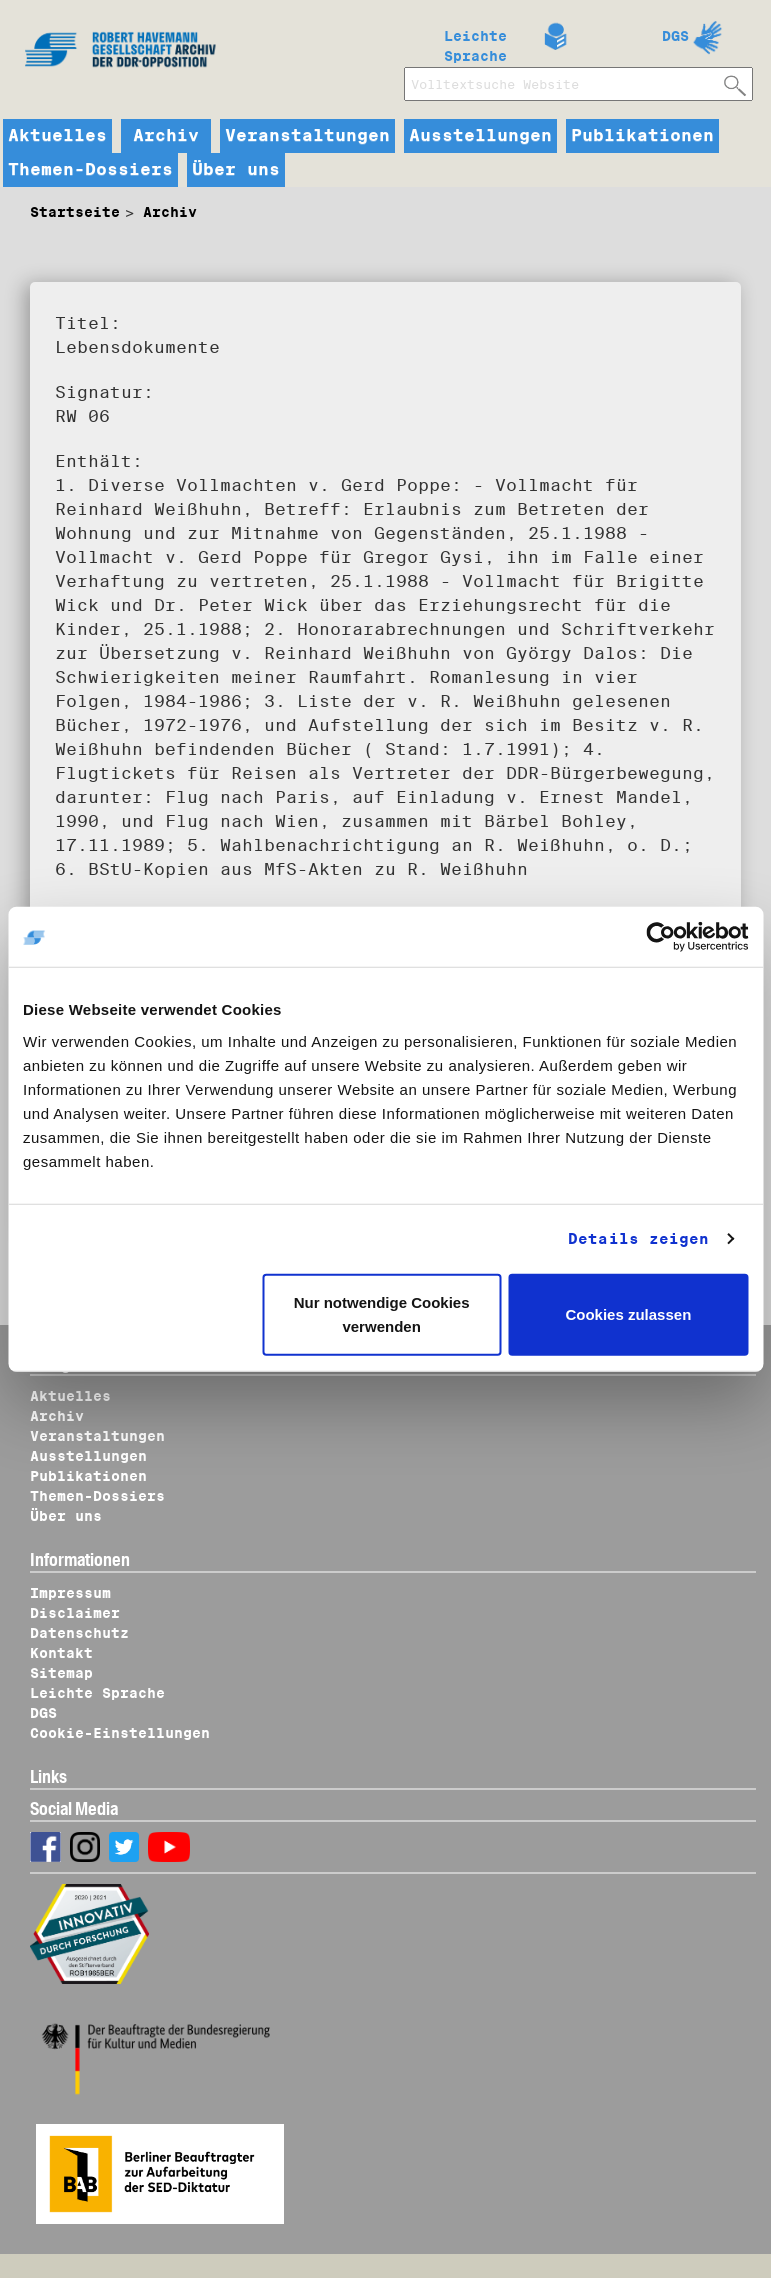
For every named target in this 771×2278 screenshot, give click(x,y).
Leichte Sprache (475, 42)
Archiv (166, 136)
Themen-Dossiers (90, 170)
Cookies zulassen (628, 1313)
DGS (675, 36)
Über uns (236, 170)
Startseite (75, 212)
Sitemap (61, 1673)
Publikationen (642, 136)
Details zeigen (638, 1239)
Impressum (70, 1593)
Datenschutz (79, 1633)
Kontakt (61, 1653)
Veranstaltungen (307, 136)
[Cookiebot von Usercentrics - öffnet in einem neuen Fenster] (660, 937)
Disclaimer (75, 1613)
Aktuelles (57, 136)
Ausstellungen (480, 136)
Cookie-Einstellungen (120, 1733)
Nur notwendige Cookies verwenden (382, 1313)
